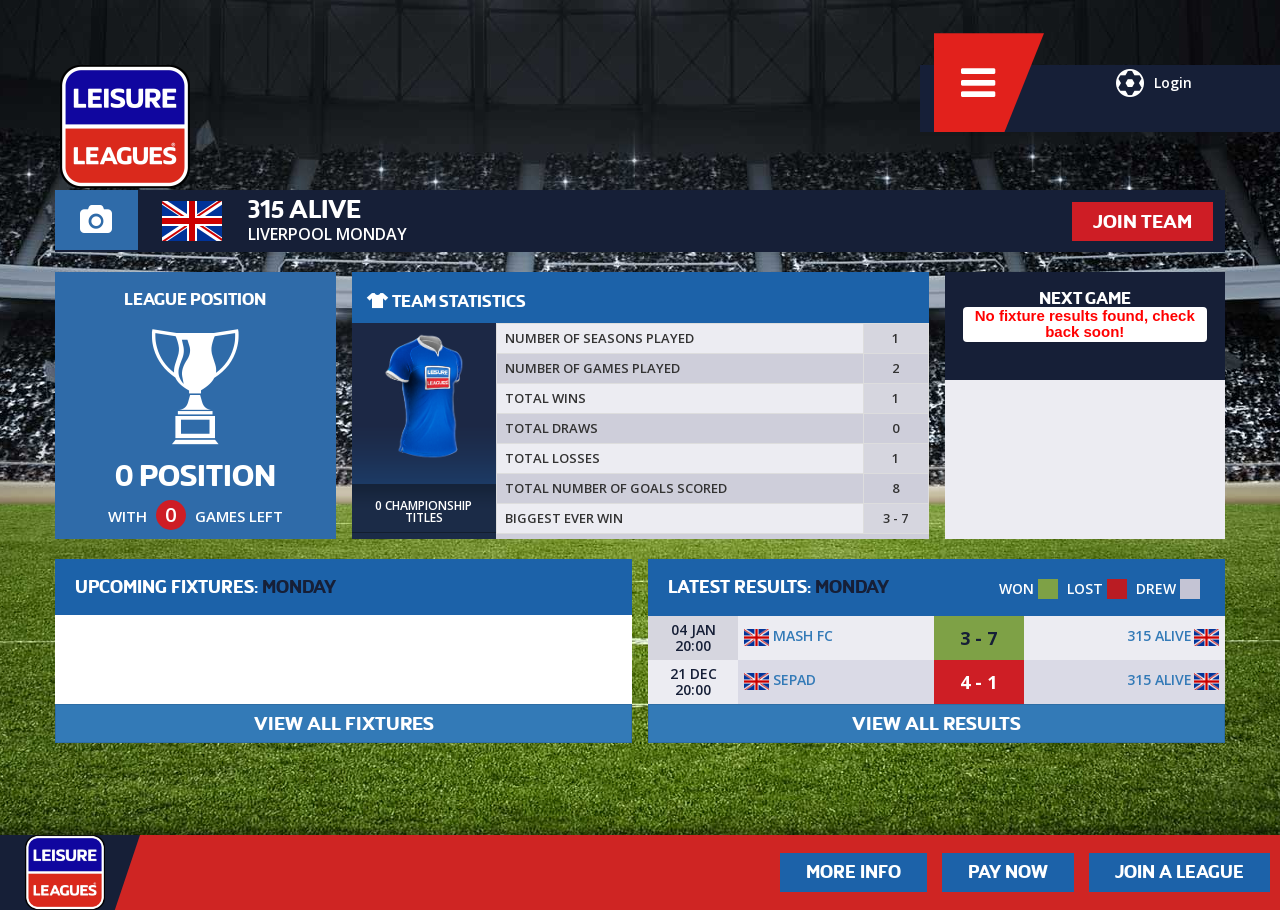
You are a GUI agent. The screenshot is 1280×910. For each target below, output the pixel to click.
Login (1148, 115)
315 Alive (1159, 635)
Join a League (1179, 872)
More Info (853, 872)
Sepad (780, 679)
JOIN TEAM (1142, 221)
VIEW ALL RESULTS (936, 723)
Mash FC (788, 635)
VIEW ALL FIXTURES (344, 723)
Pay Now (1008, 872)
